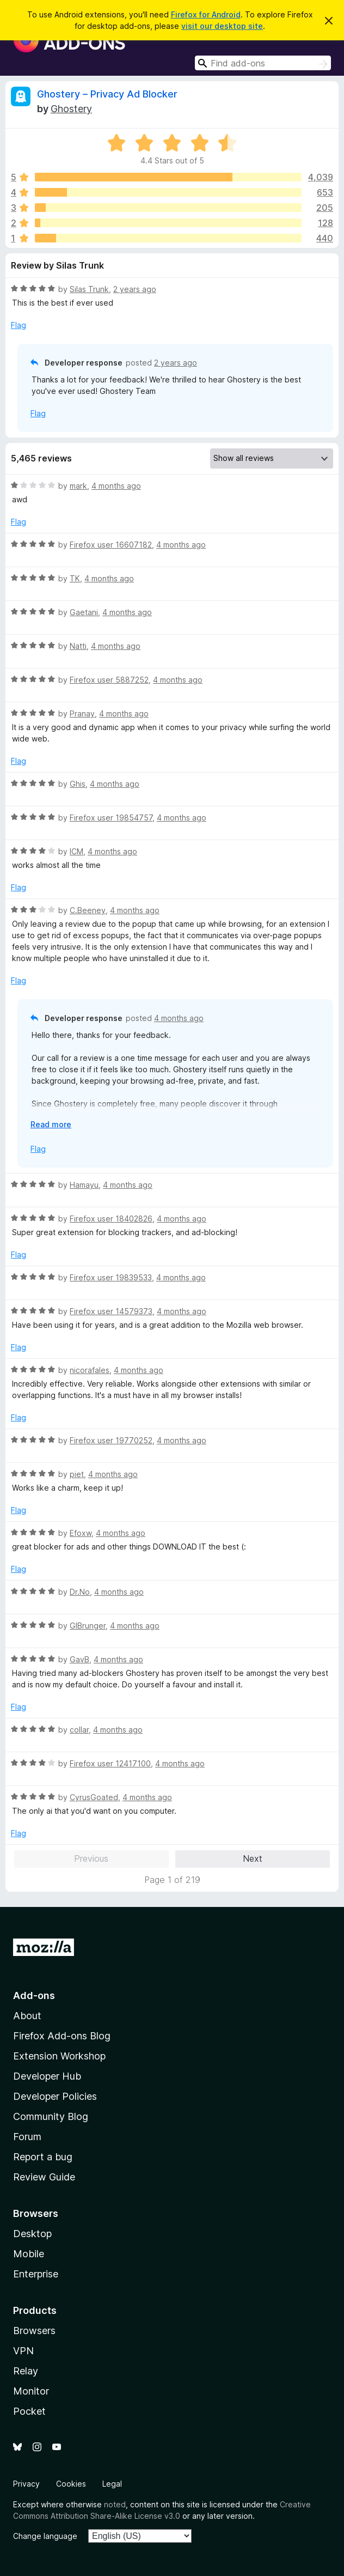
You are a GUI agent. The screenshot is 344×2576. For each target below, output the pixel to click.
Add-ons (34, 1995)
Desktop (32, 2233)
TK (75, 578)
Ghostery (71, 108)
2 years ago (134, 289)
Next (252, 1858)
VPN (23, 2350)
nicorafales (89, 1370)
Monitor (31, 2391)
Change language (45, 2536)
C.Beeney (88, 910)
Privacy (26, 2483)
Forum (27, 2136)
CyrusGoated (94, 1797)
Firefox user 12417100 (110, 1763)
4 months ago (116, 485)
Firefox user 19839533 (111, 1277)
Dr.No (80, 1591)
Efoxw (80, 1533)
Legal (112, 2483)
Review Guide (44, 2177)
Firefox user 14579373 (111, 1311)
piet (77, 1474)
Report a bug (42, 2156)
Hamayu (84, 1184)
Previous (91, 1858)
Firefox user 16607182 (111, 544)
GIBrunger (88, 1625)
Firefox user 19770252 (111, 1440)
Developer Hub (47, 2076)
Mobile (28, 2253)
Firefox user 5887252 (109, 679)
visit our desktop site (222, 26)
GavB (79, 1659)
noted (115, 2504)
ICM (76, 851)
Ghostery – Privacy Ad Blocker (107, 94)
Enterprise (35, 2274)
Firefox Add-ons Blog (61, 2036)
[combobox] (263, 63)
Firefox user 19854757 (111, 817)
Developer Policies (55, 2096)
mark (78, 485)
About (27, 2015)
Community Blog (50, 2116)
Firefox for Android (206, 14)
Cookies (71, 2483)
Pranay (82, 713)
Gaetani (84, 612)
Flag (18, 325)
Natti (78, 646)
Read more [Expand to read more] (50, 1124)
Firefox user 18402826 (111, 1218)
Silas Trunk (89, 289)
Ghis (77, 783)
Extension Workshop (59, 2056)
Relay (25, 2371)
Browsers (34, 2330)
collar (79, 1729)
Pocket (29, 2411)
